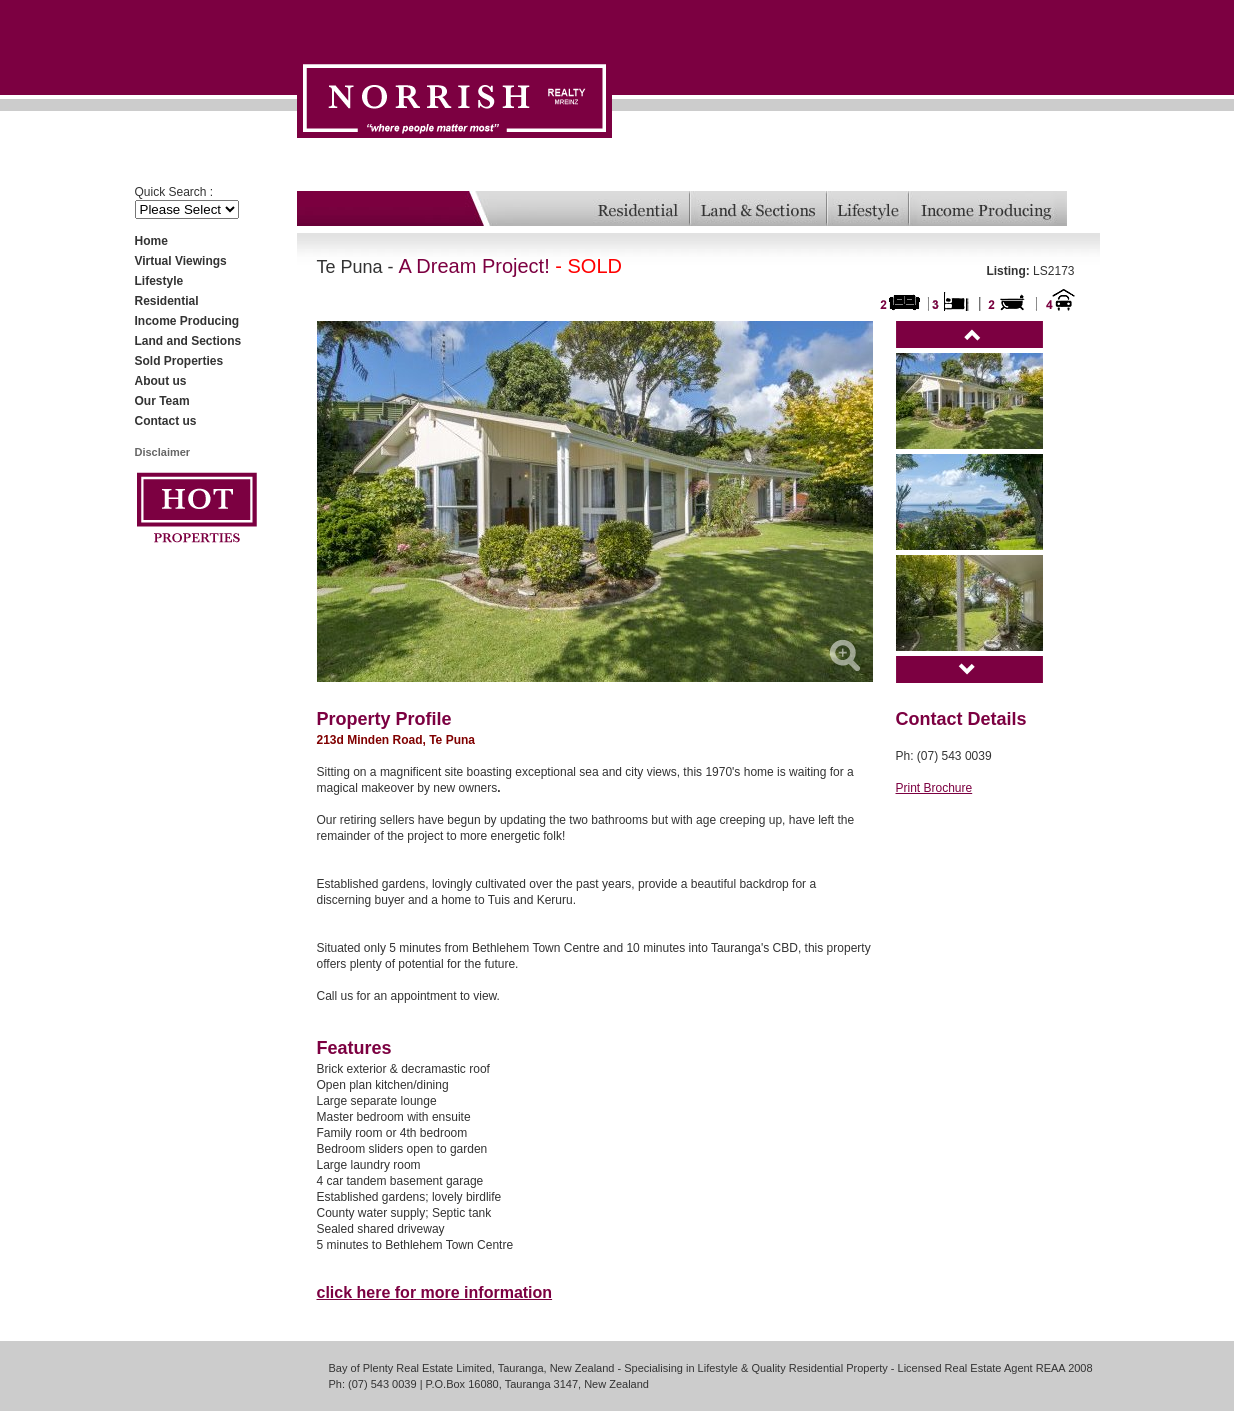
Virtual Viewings (181, 261)
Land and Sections (188, 341)
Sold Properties (179, 361)
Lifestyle (159, 281)
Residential (167, 301)
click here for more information (435, 1292)
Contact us (166, 421)
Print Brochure (934, 788)
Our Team (162, 401)
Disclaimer (163, 452)
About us (161, 381)
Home (151, 241)
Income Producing (187, 321)
